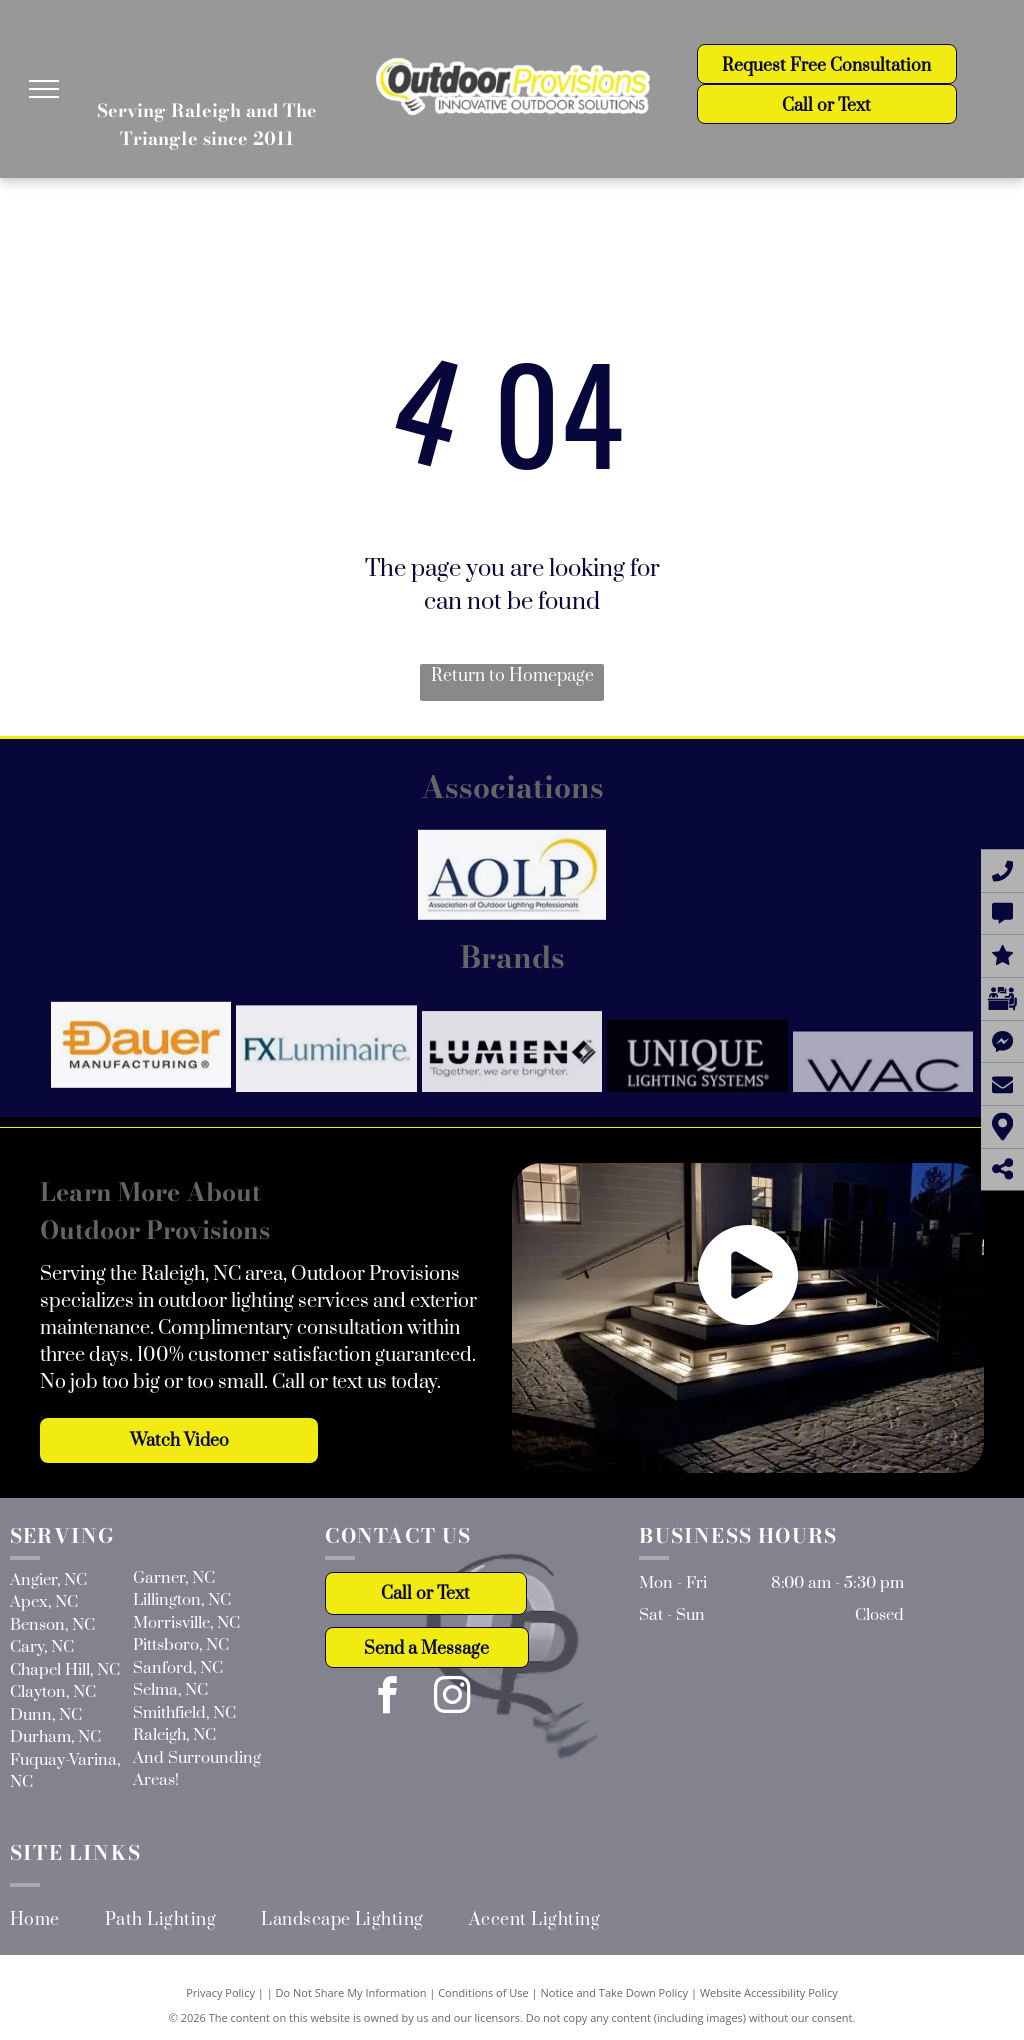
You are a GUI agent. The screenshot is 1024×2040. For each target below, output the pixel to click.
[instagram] (452, 1698)
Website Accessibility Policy (769, 1992)
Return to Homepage (512, 676)
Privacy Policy (220, 1992)
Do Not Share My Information (351, 1992)
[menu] (44, 89)
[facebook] (387, 1698)
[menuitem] (57, 1920)
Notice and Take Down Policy (615, 1992)
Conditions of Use (483, 1992)
